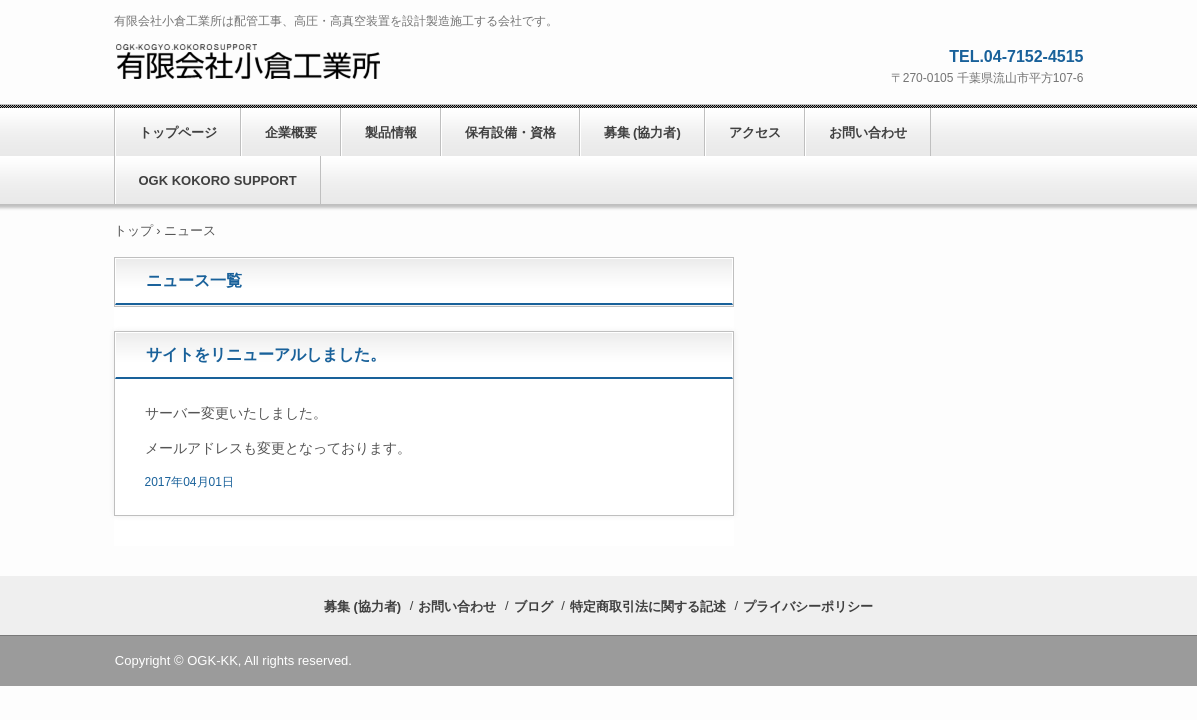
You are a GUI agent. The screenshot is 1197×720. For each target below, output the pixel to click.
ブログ (533, 606)
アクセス (755, 132)
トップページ (178, 132)
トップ (133, 230)
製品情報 (391, 132)
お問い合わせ (868, 132)
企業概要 (291, 132)
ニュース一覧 (194, 280)
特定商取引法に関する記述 (648, 606)
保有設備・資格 (510, 132)
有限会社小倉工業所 (249, 61)
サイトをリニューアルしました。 (266, 354)
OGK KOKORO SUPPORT (218, 180)
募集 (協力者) (642, 132)
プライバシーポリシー (808, 606)
